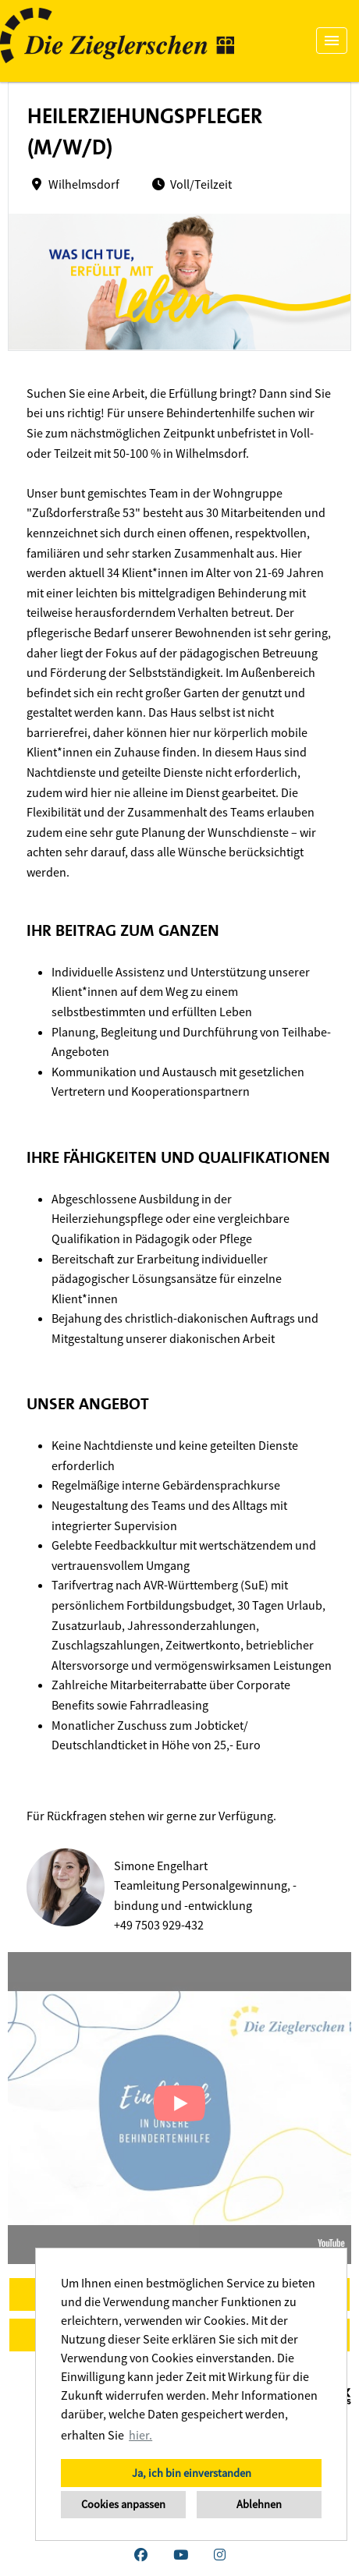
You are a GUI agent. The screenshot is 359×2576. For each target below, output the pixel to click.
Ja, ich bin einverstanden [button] (191, 2473)
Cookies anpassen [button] (123, 2504)
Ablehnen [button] (259, 2504)
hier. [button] (140, 2435)
